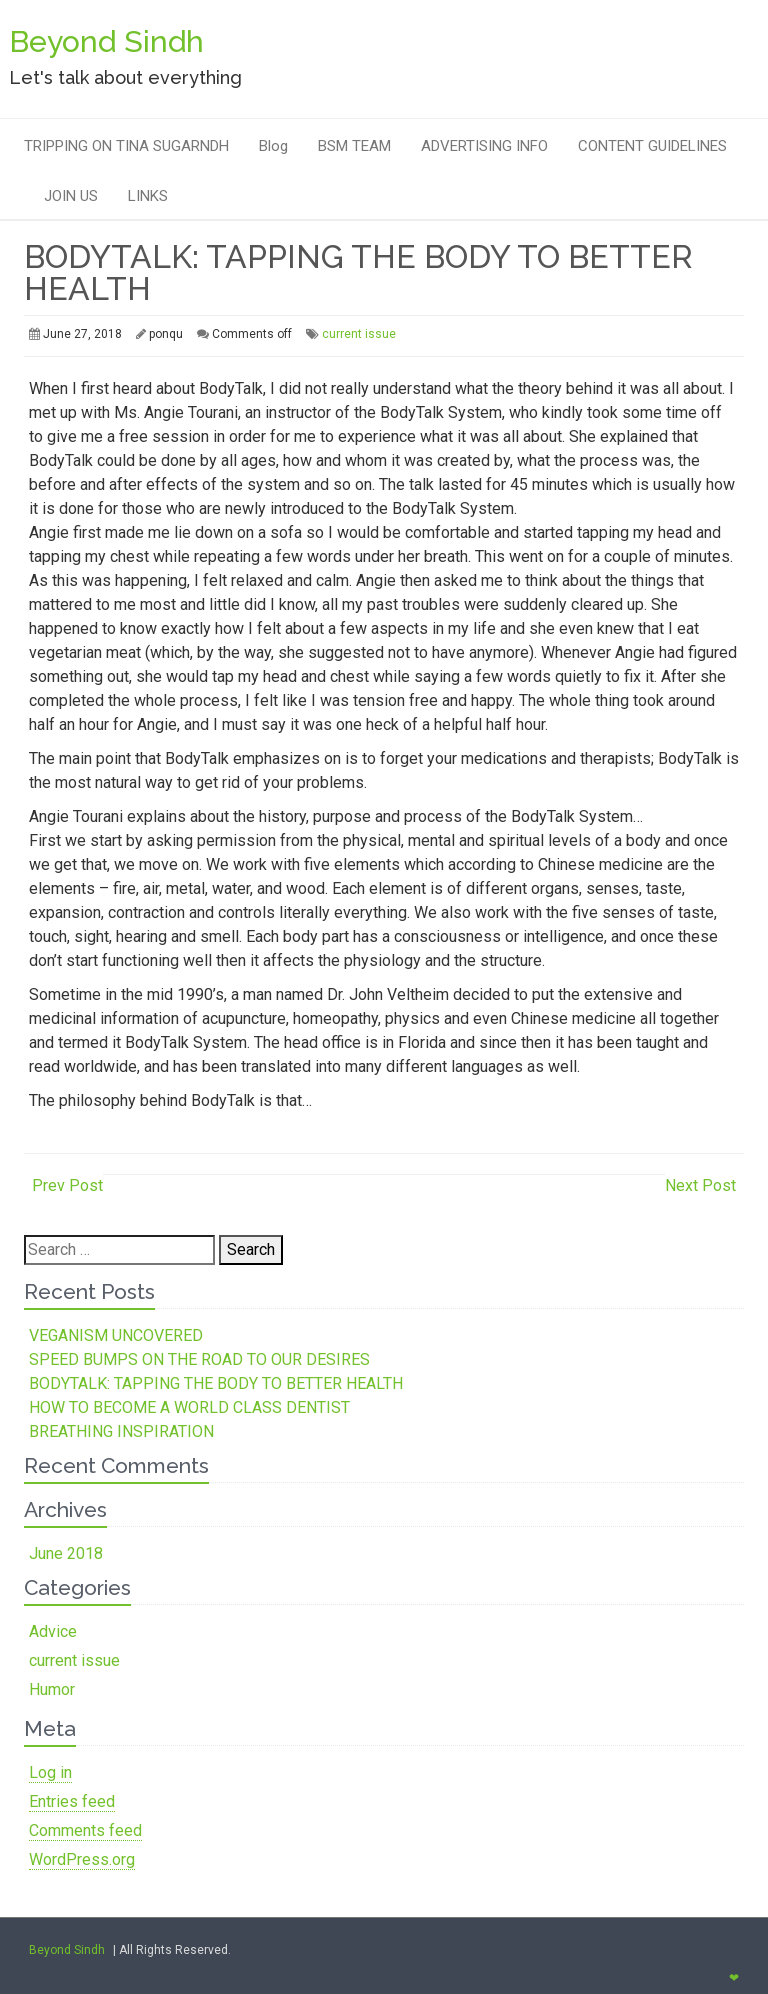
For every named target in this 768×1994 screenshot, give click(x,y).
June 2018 (66, 1553)
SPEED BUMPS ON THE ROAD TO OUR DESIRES (199, 1359)
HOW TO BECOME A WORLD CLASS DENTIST (189, 1407)
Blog (273, 146)
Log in (50, 1772)
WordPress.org (82, 1859)
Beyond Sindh (67, 1950)
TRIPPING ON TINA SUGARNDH (126, 146)
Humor (52, 1689)
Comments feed (85, 1830)
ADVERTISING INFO (484, 146)
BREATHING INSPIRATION (121, 1431)
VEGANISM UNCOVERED (116, 1335)
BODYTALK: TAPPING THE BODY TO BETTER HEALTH (216, 1383)
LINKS (148, 196)
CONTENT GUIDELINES (652, 146)
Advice (53, 1631)
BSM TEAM (354, 146)
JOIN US (71, 196)
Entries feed (72, 1801)
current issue (359, 334)
